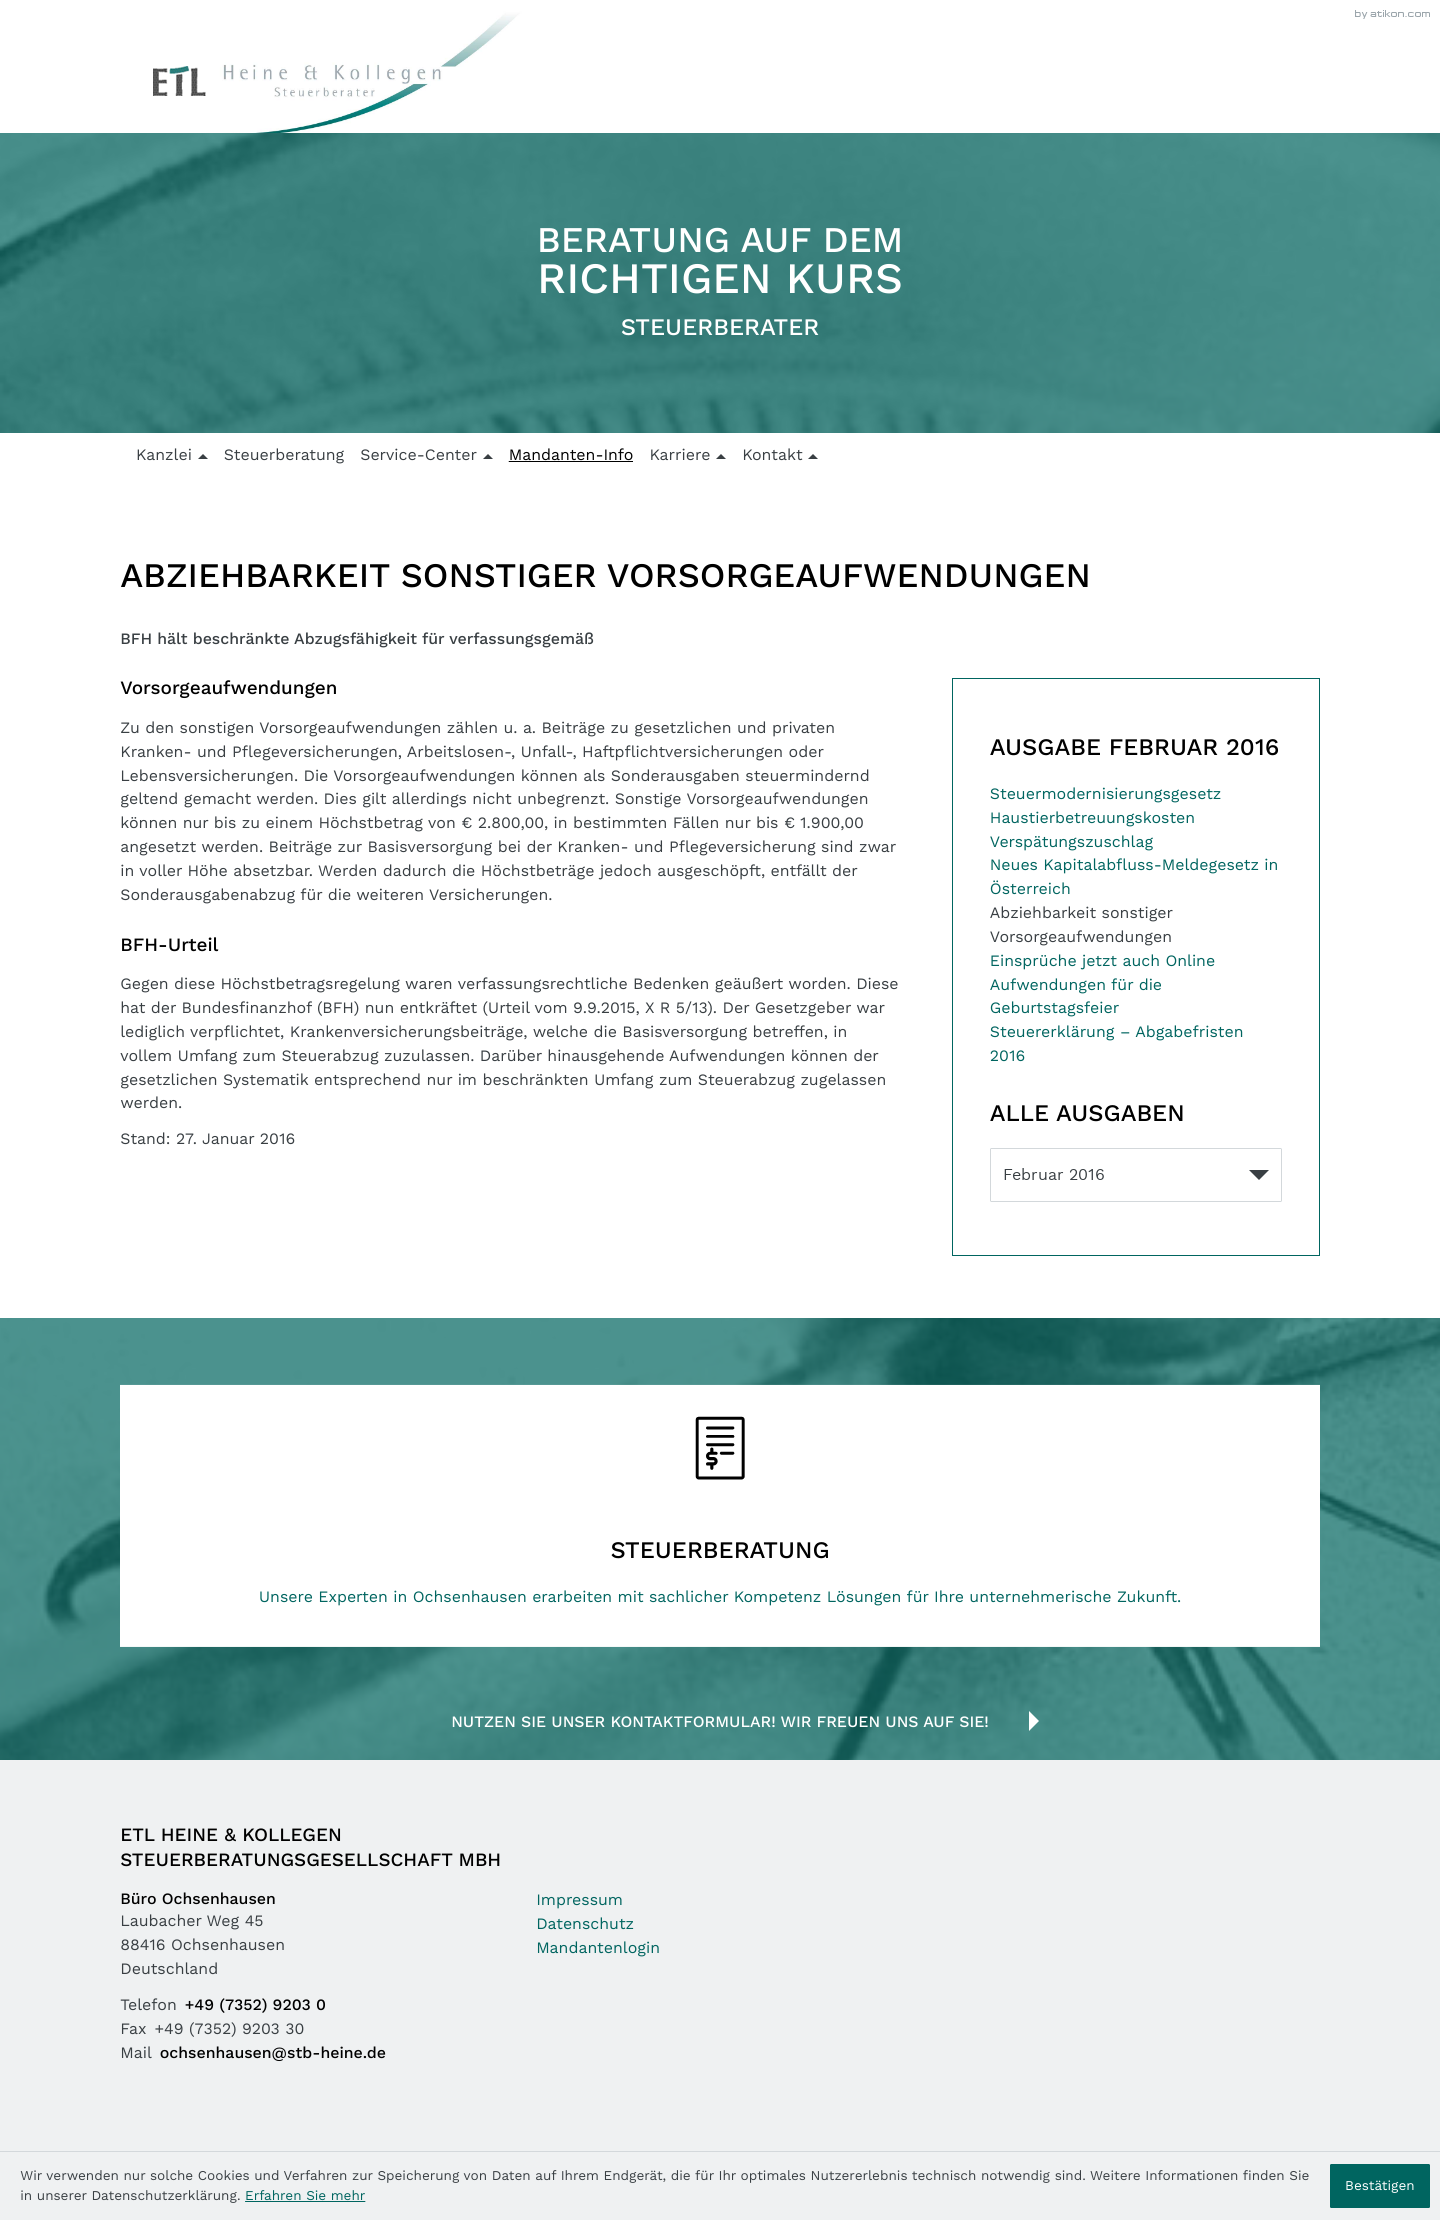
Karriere (679, 455)
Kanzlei (164, 455)
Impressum (579, 1900)
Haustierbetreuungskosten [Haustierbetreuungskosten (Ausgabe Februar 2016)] (1092, 818)
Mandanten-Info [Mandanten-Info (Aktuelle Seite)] (571, 455)
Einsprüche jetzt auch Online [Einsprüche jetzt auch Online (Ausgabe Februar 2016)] (1102, 961)
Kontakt (772, 455)
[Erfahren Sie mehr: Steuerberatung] (720, 1516)
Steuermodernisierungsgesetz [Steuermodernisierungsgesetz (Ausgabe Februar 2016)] (1105, 794)
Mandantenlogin (598, 1948)
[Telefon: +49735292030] (259, 2006)
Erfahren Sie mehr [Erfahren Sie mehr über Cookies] (305, 2196)
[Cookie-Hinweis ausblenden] (1380, 2186)
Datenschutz (585, 1924)
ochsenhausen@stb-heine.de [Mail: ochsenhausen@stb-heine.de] (273, 2053)
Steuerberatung (284, 455)
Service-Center (418, 455)
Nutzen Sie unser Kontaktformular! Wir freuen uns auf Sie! (720, 1722)
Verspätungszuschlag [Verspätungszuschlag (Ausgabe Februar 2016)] (1071, 842)
